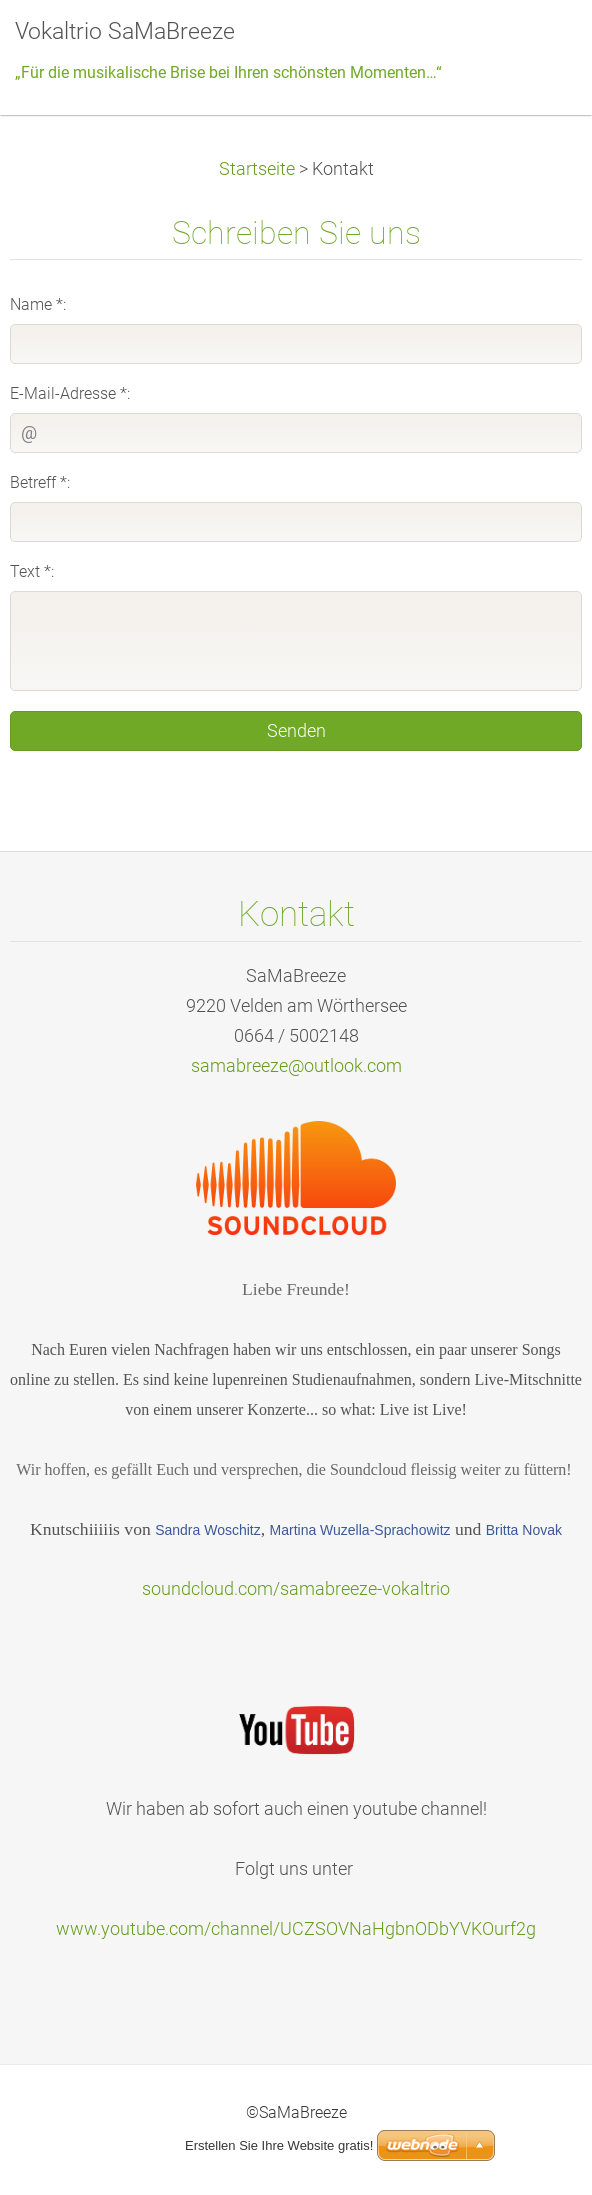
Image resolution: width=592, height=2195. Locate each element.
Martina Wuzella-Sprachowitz (360, 1530)
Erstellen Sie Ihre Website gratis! (279, 2145)
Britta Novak (524, 1530)
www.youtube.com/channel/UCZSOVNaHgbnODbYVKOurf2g (296, 1929)
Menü (537, 45)
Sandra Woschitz (208, 1530)
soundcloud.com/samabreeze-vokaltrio (296, 1589)
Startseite (257, 169)
